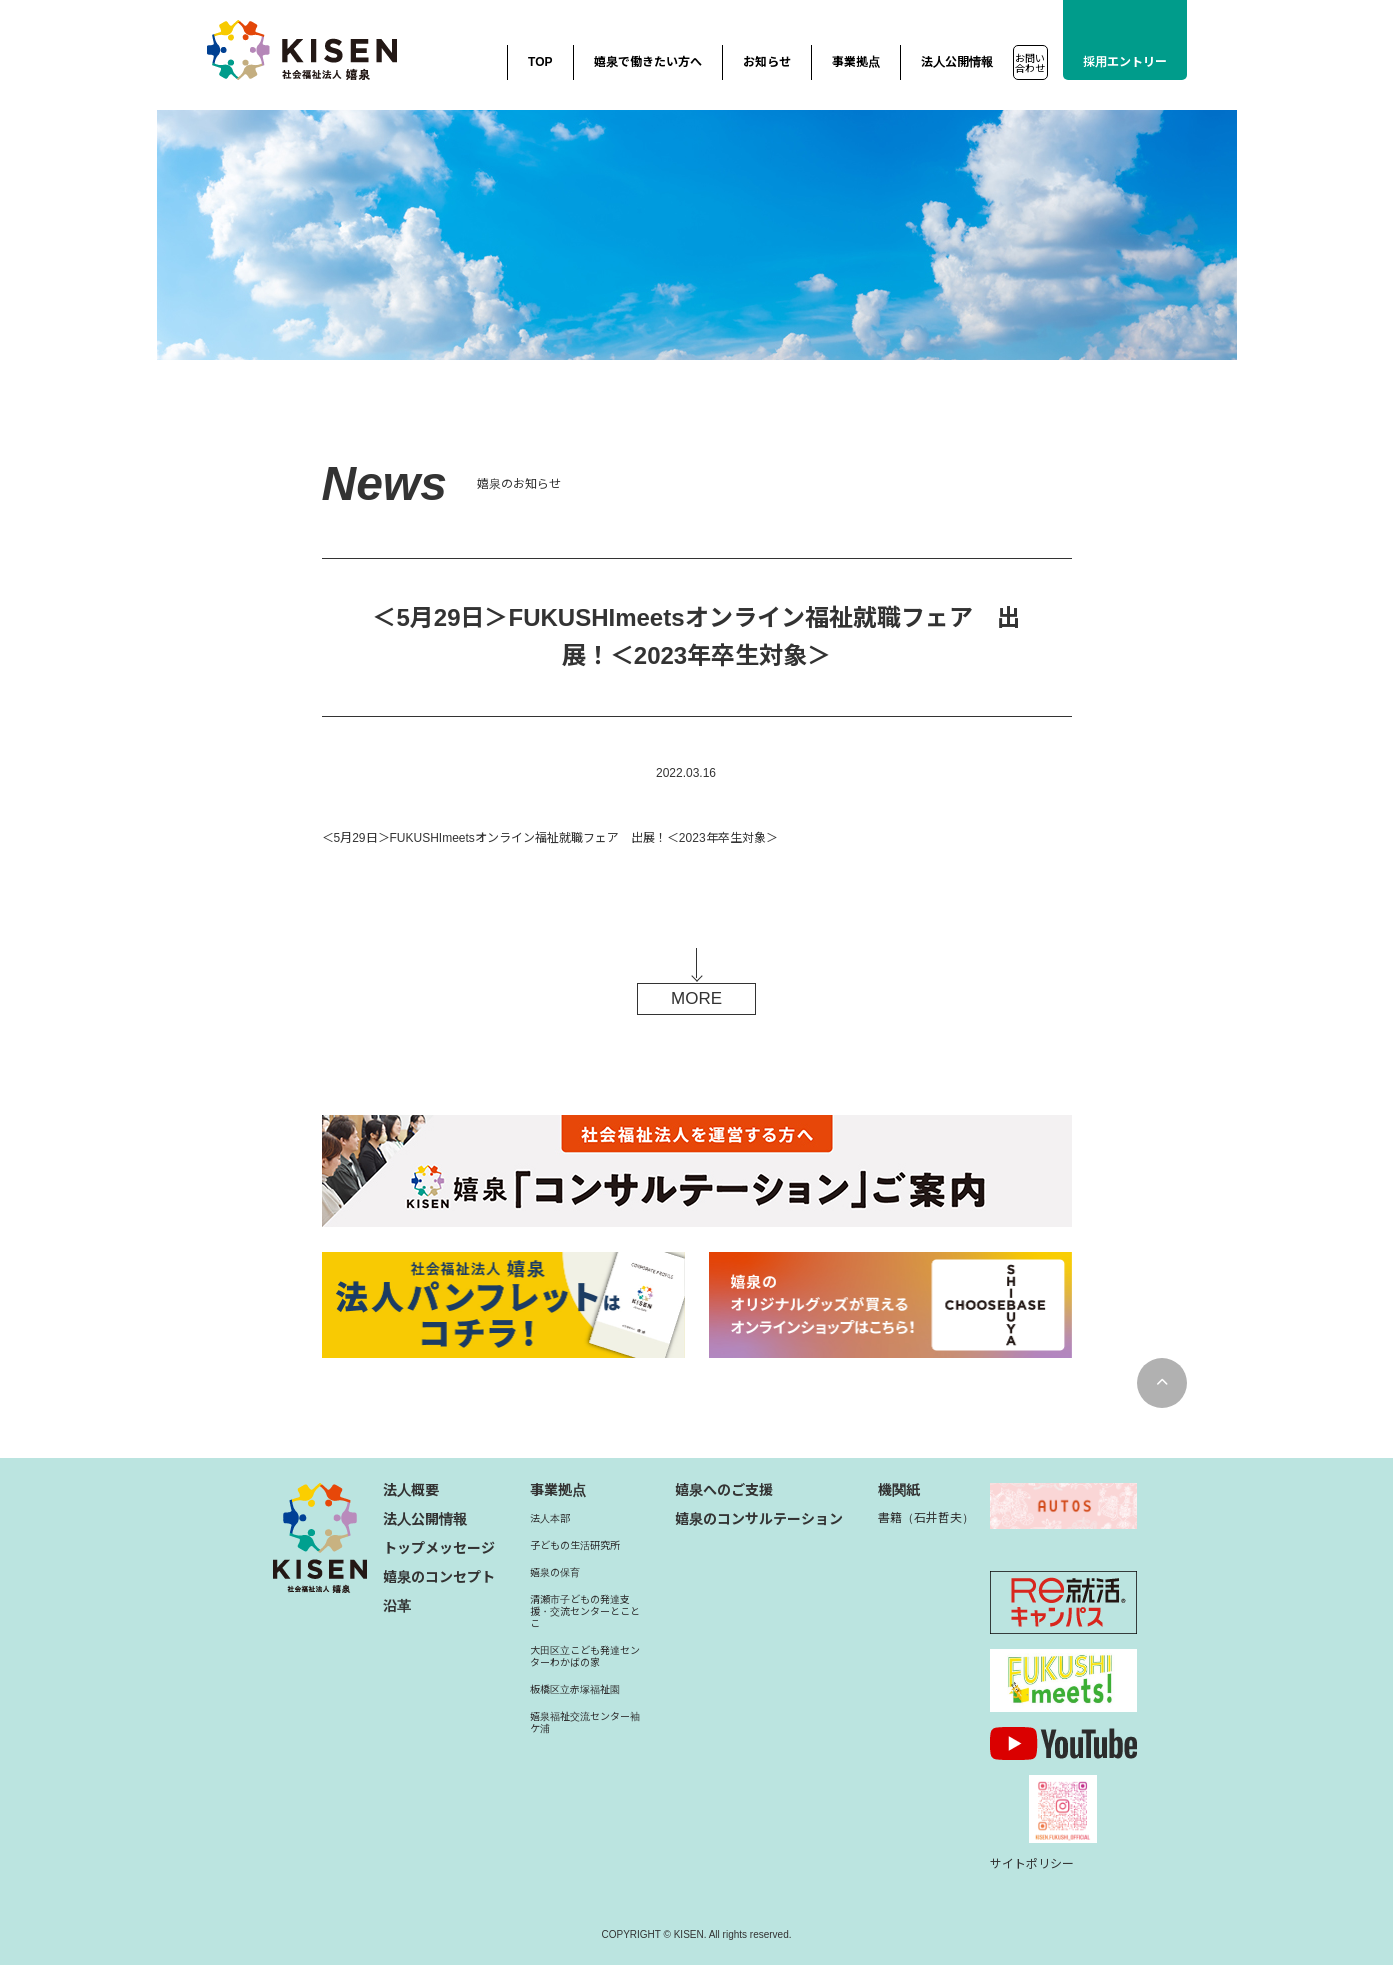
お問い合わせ (1030, 63)
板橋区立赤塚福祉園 (575, 1689)
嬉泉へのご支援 (724, 1490)
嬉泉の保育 (555, 1572)
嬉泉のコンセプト (439, 1577)
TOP (540, 62)
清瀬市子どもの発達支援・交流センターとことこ (585, 1611)
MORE (696, 998)
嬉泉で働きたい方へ (648, 62)
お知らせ (767, 62)
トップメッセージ (439, 1548)
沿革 (397, 1606)
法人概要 (411, 1490)
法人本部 (550, 1518)
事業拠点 (856, 62)
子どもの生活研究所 (575, 1545)
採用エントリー (1125, 62)
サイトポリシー (1032, 1864)
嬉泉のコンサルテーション (759, 1519)
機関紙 (899, 1490)
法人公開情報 (957, 62)
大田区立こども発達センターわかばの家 (585, 1656)
